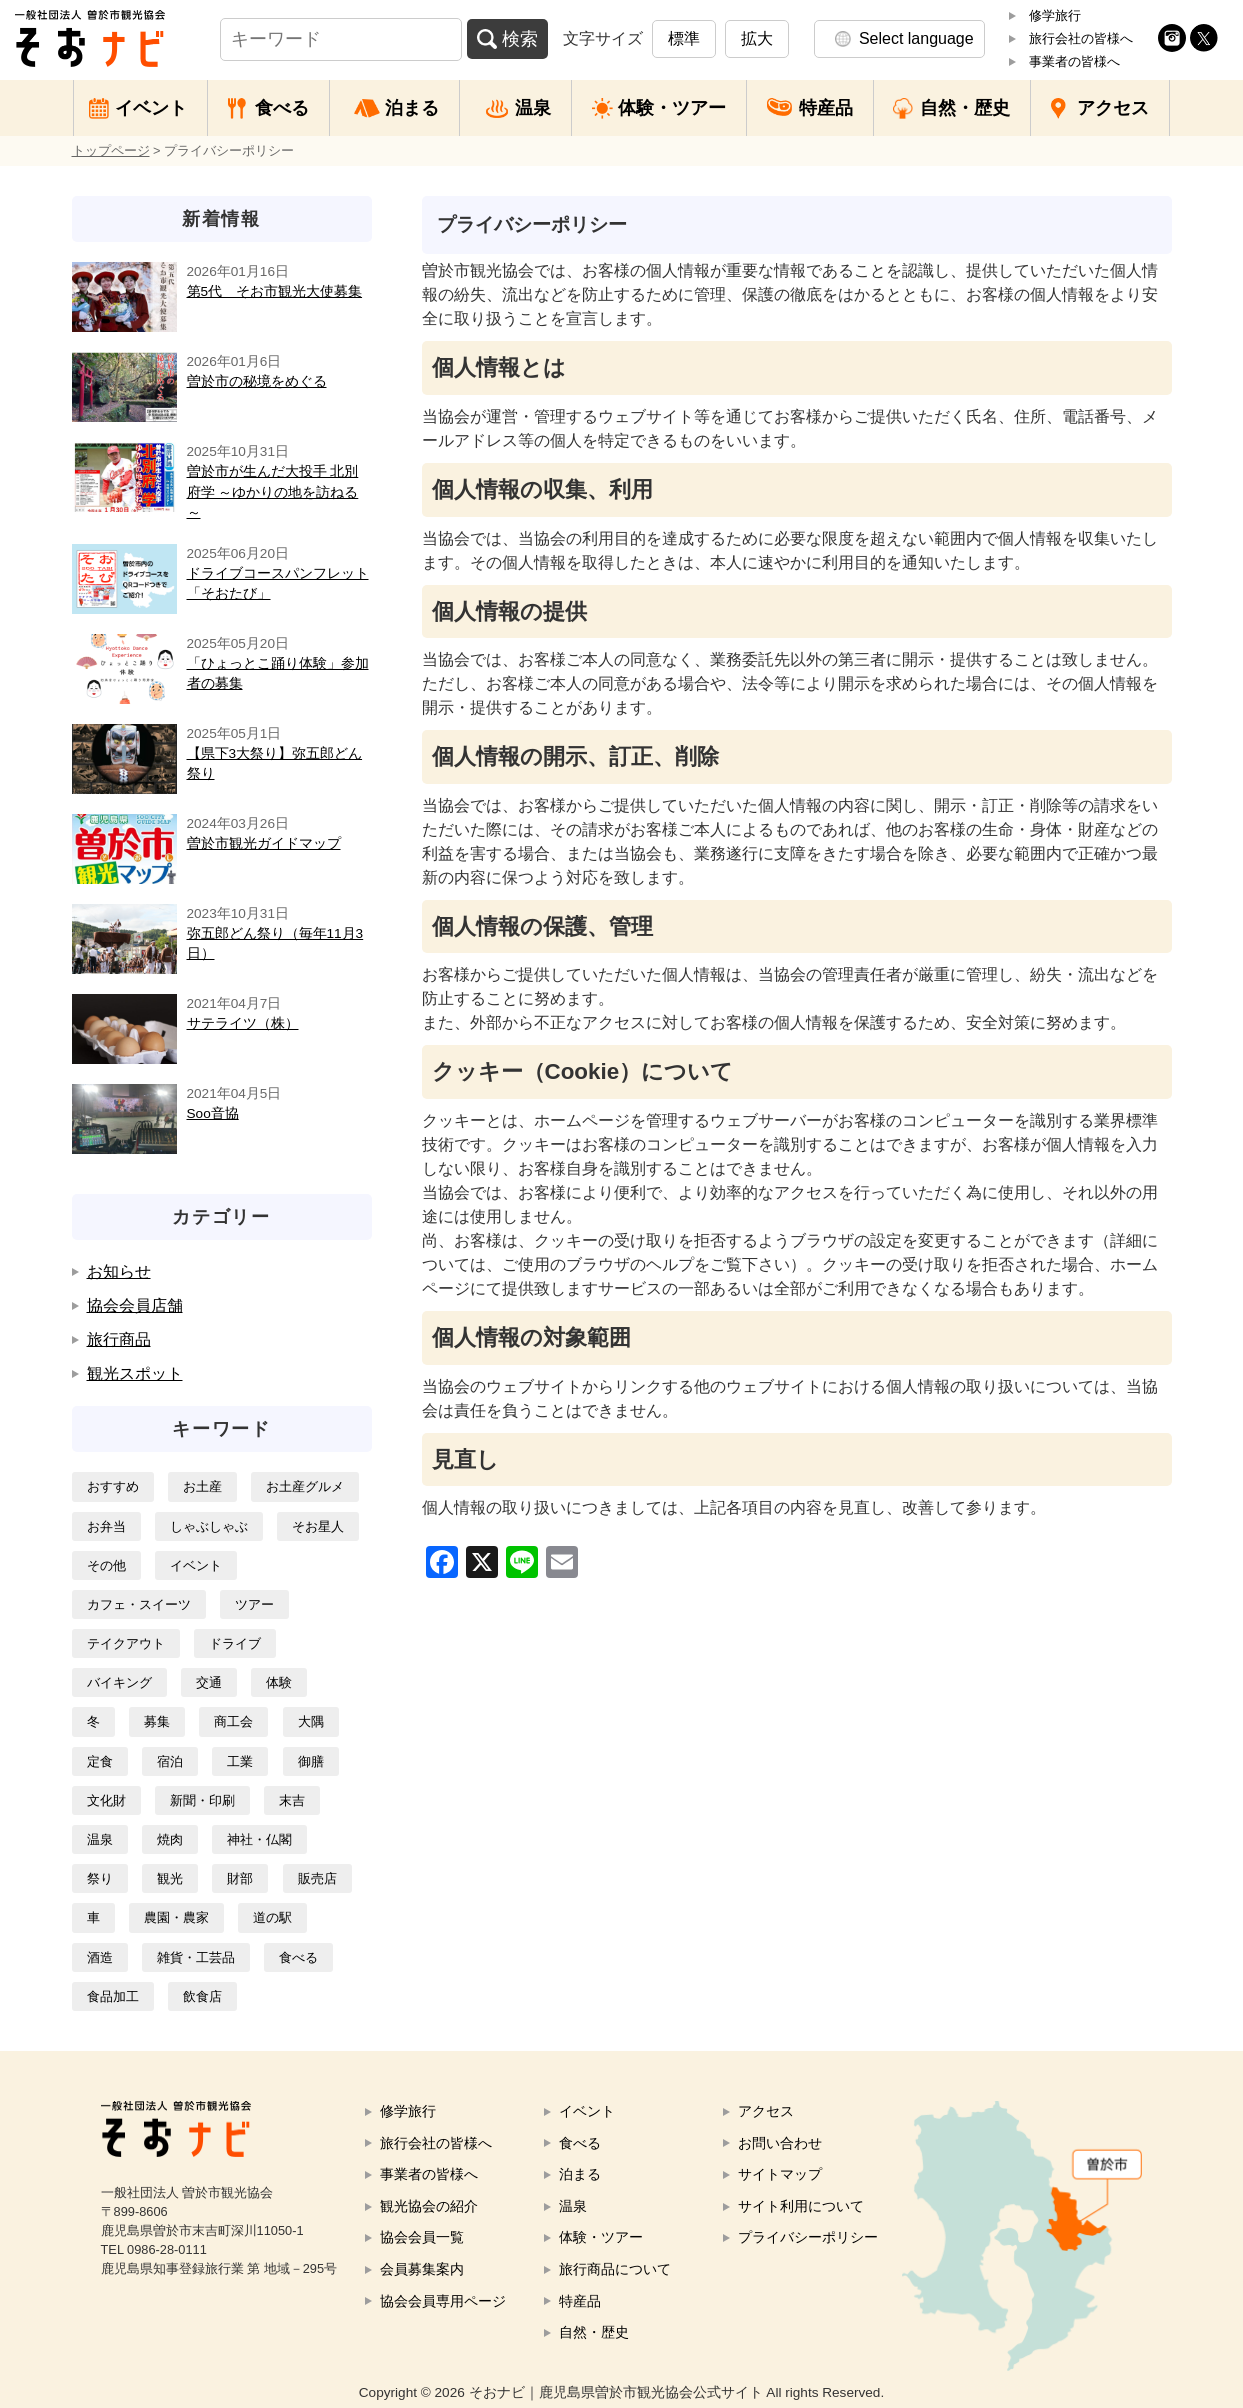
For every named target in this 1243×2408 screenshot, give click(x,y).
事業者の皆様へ (1074, 61)
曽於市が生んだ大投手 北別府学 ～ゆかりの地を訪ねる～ (273, 492)
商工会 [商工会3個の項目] (233, 1721)
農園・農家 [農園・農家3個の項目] (176, 1917)
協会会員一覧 (422, 2237)
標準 (684, 38)
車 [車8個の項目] (93, 1917)
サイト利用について (801, 2206)
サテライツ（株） (243, 1023)
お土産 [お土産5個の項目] (202, 1486)
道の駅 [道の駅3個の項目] (272, 1917)
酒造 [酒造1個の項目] (100, 1957)
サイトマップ (780, 2174)
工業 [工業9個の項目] (240, 1761)
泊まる (412, 108)
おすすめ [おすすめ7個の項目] (113, 1486)
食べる (282, 108)
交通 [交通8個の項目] (209, 1682)
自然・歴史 (965, 108)
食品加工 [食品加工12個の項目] (113, 1996)
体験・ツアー (672, 108)
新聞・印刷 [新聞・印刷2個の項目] (202, 1800)
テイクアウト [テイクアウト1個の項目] (126, 1643)
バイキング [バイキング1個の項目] (119, 1682)
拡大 (757, 38)
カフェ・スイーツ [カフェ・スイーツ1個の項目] (139, 1604)
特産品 (826, 108)
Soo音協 (213, 1113)
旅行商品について (615, 2269)
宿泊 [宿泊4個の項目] (170, 1761)
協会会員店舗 (135, 1305)
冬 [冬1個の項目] (93, 1721)
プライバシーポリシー (808, 2237)
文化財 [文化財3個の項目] (106, 1800)
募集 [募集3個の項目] (157, 1721)
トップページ (111, 150)
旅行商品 (119, 1339)
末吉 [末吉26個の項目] (292, 1800)
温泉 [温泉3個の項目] (100, 1839)
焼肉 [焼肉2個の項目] (170, 1839)
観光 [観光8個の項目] (170, 1878)
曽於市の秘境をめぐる (257, 381)
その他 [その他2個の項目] (106, 1565)
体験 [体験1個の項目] (279, 1682)
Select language (916, 38)
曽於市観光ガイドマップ (264, 843)
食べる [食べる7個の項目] (298, 1957)
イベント (151, 108)
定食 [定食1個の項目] (100, 1761)
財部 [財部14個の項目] (240, 1878)
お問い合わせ (780, 2143)
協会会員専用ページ (443, 2301)
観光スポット (135, 1373)
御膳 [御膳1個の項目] (311, 1761)
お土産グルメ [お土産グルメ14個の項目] (305, 1486)
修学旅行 (1055, 15)
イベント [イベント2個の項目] (196, 1565)
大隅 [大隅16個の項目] (311, 1721)
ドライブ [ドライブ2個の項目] (235, 1643)
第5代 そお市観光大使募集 (275, 291)
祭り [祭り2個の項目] (100, 1878)
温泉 (533, 108)
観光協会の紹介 (429, 2206)
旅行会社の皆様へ (1081, 38)
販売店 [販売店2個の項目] (317, 1878)
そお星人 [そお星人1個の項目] (318, 1526)
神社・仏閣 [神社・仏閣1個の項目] (259, 1839)
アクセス (1113, 108)
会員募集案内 (422, 2269)
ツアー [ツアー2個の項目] (254, 1604)
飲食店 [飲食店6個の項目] (202, 1996)
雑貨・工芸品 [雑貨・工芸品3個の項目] (196, 1957)
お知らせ (119, 1271)
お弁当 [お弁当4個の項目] (106, 1526)
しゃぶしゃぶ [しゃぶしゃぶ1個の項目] (209, 1526)
